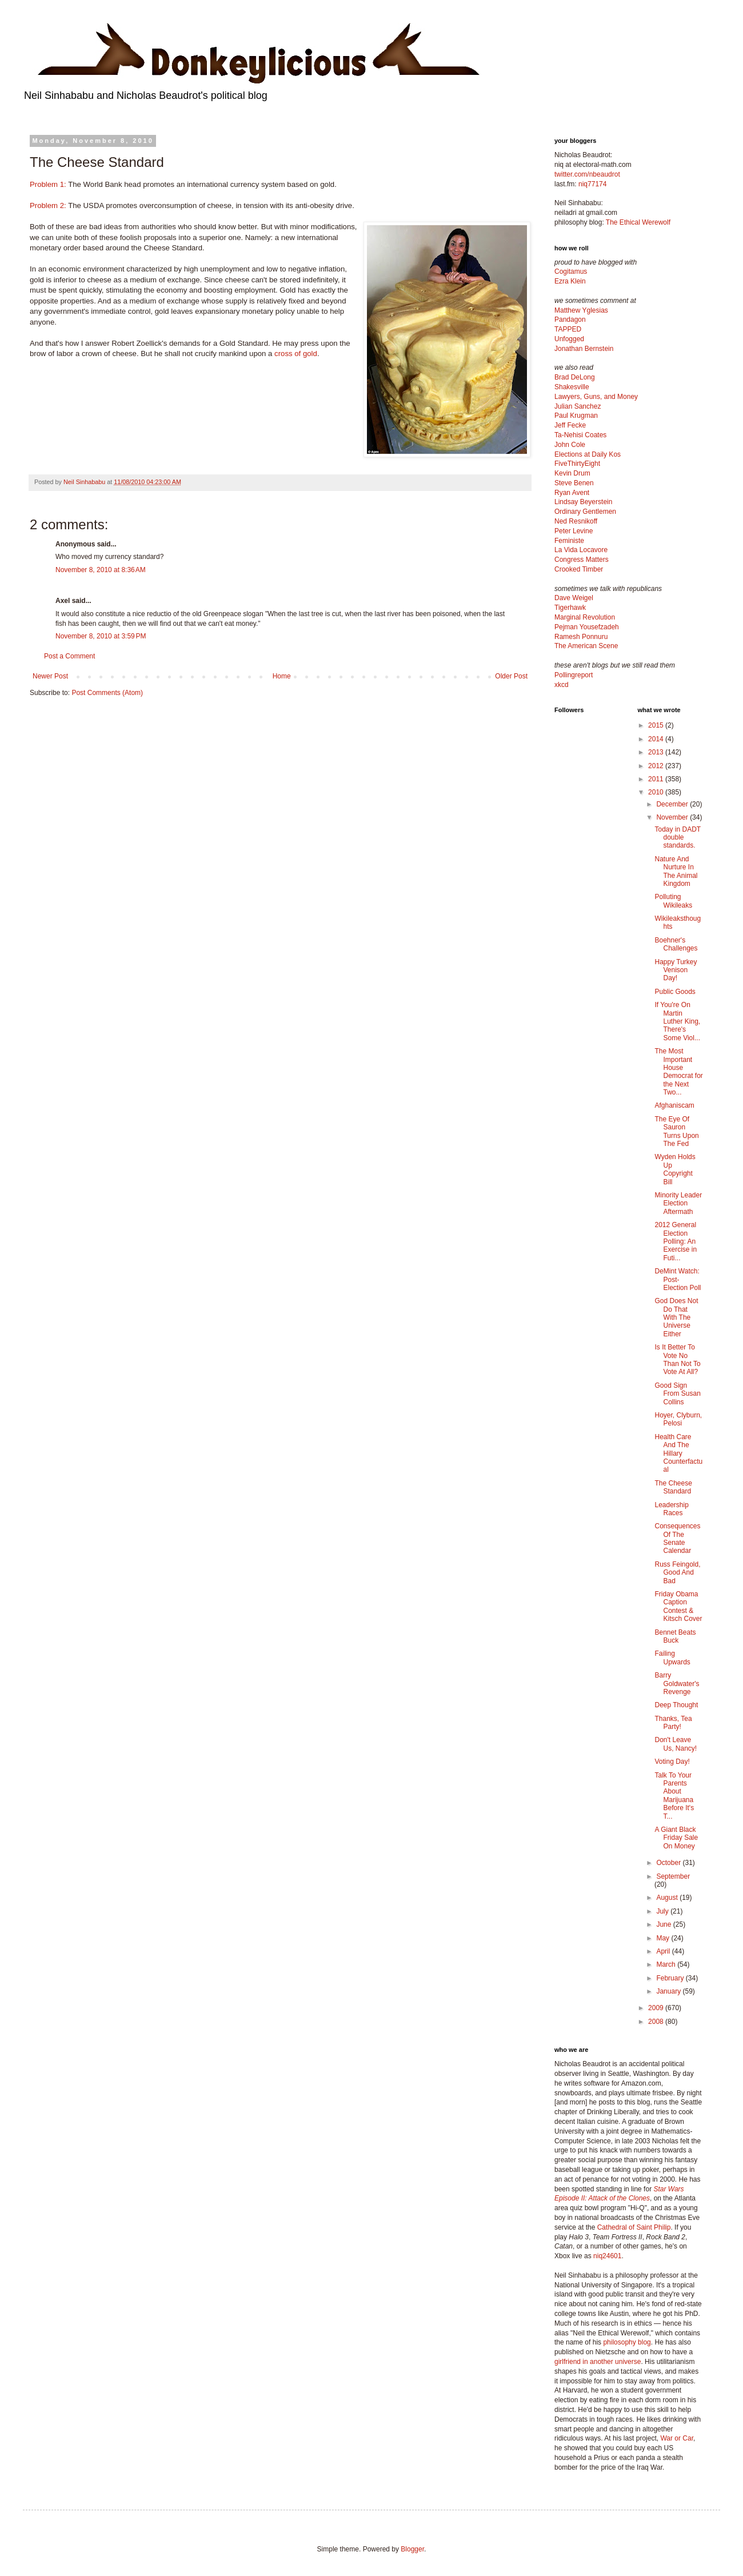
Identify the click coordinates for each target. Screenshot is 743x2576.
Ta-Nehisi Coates (580, 435)
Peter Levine (573, 531)
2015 (656, 725)
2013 (656, 752)
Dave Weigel (573, 598)
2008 (656, 2022)
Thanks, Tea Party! (673, 1723)
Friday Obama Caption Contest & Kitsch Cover (678, 1606)
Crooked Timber (578, 569)
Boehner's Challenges (675, 944)
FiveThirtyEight (577, 464)
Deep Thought (676, 1705)
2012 (656, 766)
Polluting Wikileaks (673, 901)
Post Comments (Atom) (107, 693)
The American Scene (586, 646)
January (669, 1991)
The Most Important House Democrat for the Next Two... (678, 1071)
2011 (656, 779)
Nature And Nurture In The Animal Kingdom (675, 871)
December (673, 804)
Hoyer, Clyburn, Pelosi (678, 1419)
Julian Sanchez (577, 406)
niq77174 (592, 184)
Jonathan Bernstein (583, 349)
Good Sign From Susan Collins (677, 1393)
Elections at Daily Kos (587, 454)
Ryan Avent (571, 493)
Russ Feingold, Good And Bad (677, 1572)
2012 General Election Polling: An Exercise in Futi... (675, 1241)
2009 (656, 2008)
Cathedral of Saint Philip (634, 2227)
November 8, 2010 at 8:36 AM (100, 570)
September (673, 1876)
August (668, 1898)
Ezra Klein (570, 281)
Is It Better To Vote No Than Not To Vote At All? (677, 1359)
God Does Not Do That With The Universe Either (676, 1317)
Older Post (511, 676)
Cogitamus (570, 271)
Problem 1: (48, 184)
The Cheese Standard (673, 1487)
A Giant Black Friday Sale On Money (676, 1838)
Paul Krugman (576, 416)
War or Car (676, 2438)
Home (282, 676)
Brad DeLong (574, 377)
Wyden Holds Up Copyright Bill (674, 1169)
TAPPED (567, 329)
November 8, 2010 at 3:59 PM (100, 636)
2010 (656, 792)
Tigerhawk (570, 608)
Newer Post (50, 676)
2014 (656, 739)
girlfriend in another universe (597, 2362)
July (663, 1911)
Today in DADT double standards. (677, 837)
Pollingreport (573, 675)
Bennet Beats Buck (675, 1636)
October (669, 1863)
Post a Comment (69, 656)
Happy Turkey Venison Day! (675, 970)
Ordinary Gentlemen (585, 512)
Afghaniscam (674, 1105)
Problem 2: (48, 205)
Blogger (412, 2549)
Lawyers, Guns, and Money (596, 397)
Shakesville (571, 387)
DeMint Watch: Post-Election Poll (677, 1279)
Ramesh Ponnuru (581, 637)
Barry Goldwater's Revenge (676, 1683)
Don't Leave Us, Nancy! (675, 1744)
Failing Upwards (672, 1658)
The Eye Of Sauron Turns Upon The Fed (676, 1131)
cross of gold (295, 353)
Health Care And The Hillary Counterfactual (678, 1453)
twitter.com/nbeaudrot (587, 174)
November (673, 817)
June (664, 1924)
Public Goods (674, 992)
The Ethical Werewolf (638, 222)
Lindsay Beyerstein (583, 502)
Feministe (569, 541)
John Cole (569, 445)
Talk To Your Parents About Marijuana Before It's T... (674, 1795)
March (666, 1964)
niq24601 (607, 2256)
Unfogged (569, 339)
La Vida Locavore (581, 550)
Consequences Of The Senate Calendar (677, 1538)
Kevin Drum (572, 473)
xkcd (561, 685)
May (663, 1938)
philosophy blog (626, 2342)
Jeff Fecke (570, 425)
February (670, 1978)
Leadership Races (671, 1509)
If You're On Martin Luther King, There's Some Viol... (677, 1021)
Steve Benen (574, 483)
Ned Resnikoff (575, 521)
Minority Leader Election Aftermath (678, 1203)
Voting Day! (671, 1762)
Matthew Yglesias (581, 310)
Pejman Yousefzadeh (586, 627)
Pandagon (570, 319)
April (664, 1951)
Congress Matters (581, 560)
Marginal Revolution (584, 617)
